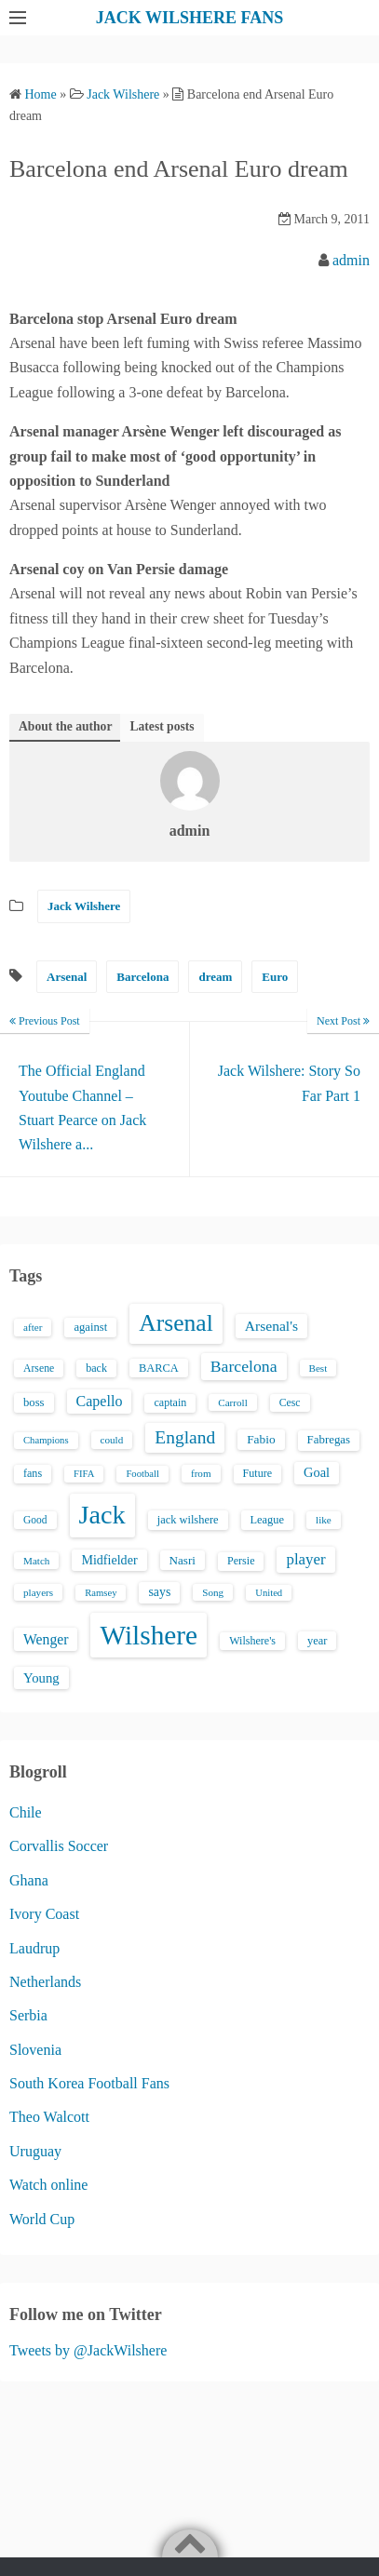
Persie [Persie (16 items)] (240, 1560)
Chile (25, 1812)
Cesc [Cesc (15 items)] (290, 1403)
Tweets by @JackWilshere (88, 2350)
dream (215, 977)
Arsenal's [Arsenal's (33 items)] (271, 1326)
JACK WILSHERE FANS (189, 17)
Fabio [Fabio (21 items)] (261, 1439)
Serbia (28, 2015)
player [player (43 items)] (305, 1559)
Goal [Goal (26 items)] (317, 1472)
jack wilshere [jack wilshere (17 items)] (188, 1519)
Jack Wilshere (83, 906)
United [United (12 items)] (268, 1593)
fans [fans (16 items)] (32, 1473)
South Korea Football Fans (89, 2083)
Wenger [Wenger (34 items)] (45, 1639)
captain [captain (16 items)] (170, 1402)
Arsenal (67, 977)
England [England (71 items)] (185, 1437)
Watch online (48, 2185)
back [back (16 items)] (96, 1368)
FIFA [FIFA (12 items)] (84, 1474)
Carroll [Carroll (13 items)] (233, 1402)
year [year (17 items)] (317, 1640)
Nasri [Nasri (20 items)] (182, 1560)
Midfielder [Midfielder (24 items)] (109, 1559)
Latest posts (161, 726)
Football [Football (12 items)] (142, 1474)
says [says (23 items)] (159, 1592)
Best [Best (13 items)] (318, 1368)
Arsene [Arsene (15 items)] (38, 1368)
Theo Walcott (49, 2117)
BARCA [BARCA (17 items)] (159, 1368)
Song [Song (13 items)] (212, 1592)
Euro (275, 977)
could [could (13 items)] (112, 1439)
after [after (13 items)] (32, 1327)
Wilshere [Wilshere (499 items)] (148, 1635)
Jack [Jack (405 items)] (102, 1514)
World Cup (41, 2219)
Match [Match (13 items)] (36, 1560)
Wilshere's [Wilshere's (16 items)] (252, 1640)
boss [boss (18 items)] (34, 1402)
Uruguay (35, 2151)
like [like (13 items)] (324, 1519)
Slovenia (35, 2050)
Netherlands (45, 1982)
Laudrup (34, 1948)
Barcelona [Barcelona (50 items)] (243, 1366)
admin (351, 260)
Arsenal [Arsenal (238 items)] (176, 1322)
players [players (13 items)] (38, 1592)
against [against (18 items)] (90, 1327)
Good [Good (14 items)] (35, 1519)
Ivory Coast (44, 1914)
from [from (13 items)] (201, 1473)
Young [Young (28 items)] (41, 1677)
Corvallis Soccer (58, 1846)
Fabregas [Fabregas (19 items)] (328, 1439)
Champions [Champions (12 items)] (46, 1440)
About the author (65, 726)
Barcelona (142, 977)
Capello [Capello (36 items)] (99, 1401)
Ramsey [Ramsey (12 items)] (100, 1593)
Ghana (28, 1880)
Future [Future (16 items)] (258, 1473)
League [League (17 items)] (267, 1519)
